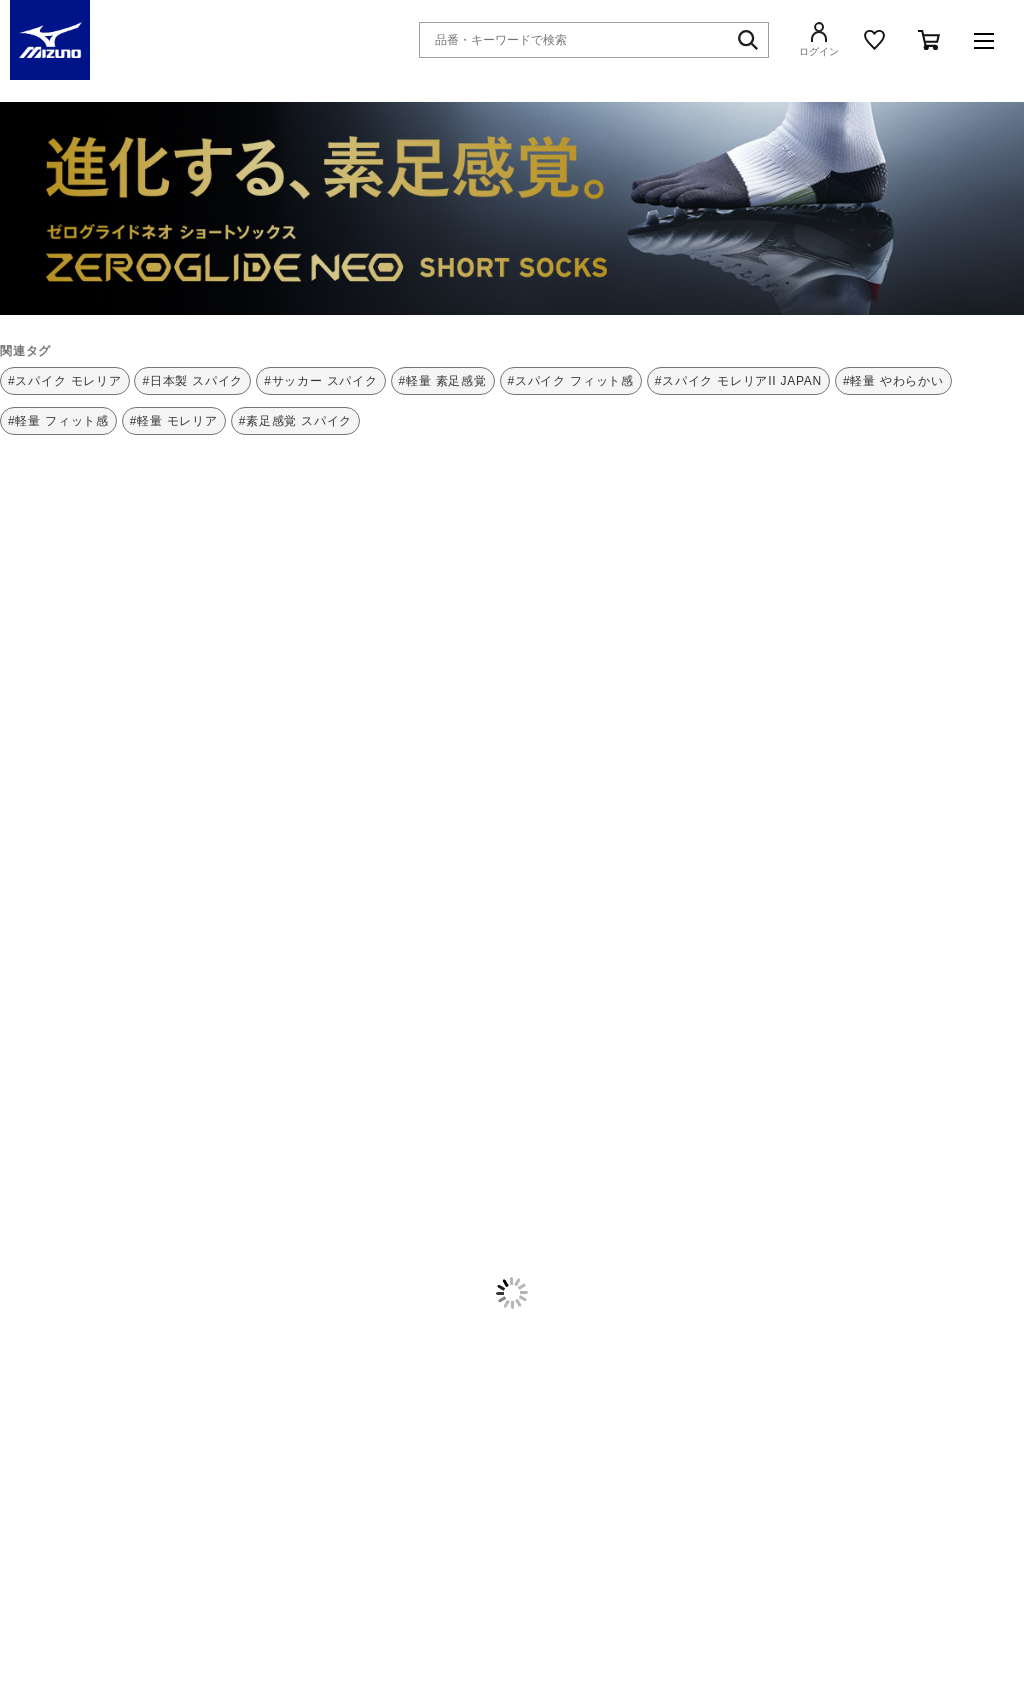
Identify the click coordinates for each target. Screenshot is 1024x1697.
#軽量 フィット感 (58, 421)
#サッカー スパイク (321, 381)
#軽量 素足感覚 (443, 381)
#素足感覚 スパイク (296, 421)
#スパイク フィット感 (571, 381)
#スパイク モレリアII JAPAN (738, 381)
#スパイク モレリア (65, 381)
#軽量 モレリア (174, 421)
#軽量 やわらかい (893, 381)
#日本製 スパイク (192, 381)
